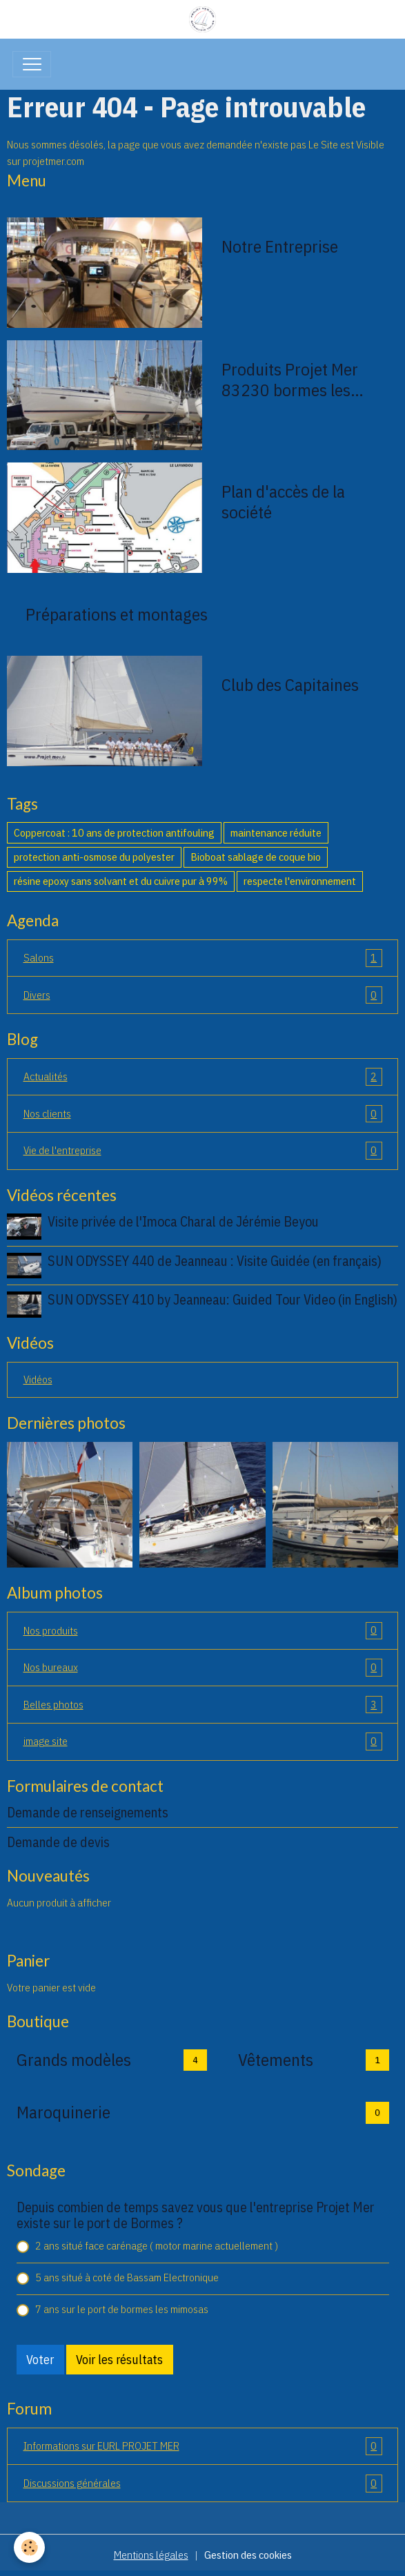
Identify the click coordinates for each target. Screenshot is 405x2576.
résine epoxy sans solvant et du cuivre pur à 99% (121, 881)
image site (202, 1741)
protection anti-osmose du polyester (94, 856)
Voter (40, 2360)
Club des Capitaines (290, 684)
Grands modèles (74, 2059)
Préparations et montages (117, 614)
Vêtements (275, 2059)
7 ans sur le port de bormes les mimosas (121, 2309)
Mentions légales (151, 2555)
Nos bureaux (202, 1668)
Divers (202, 995)
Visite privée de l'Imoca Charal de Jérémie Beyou (183, 1221)
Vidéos (37, 1379)
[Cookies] (29, 2547)
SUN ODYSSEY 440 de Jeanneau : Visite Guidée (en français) (215, 1260)
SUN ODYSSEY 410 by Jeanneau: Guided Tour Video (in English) (222, 1299)
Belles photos (202, 1705)
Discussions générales (202, 2483)
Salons (202, 958)
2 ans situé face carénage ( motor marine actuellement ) (156, 2245)
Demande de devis (58, 1842)
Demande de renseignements (87, 1812)
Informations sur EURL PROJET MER (202, 2446)
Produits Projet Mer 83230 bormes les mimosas (289, 379)
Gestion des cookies (248, 2555)
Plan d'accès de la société (283, 502)
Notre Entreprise (279, 246)
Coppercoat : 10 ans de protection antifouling (114, 832)
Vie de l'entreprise (202, 1151)
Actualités (202, 1077)
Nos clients (202, 1114)
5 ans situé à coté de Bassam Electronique (127, 2277)
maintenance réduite (276, 832)
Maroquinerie (63, 2112)
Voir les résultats (119, 2360)
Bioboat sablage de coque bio (255, 856)
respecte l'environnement (300, 881)
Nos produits (202, 1631)
